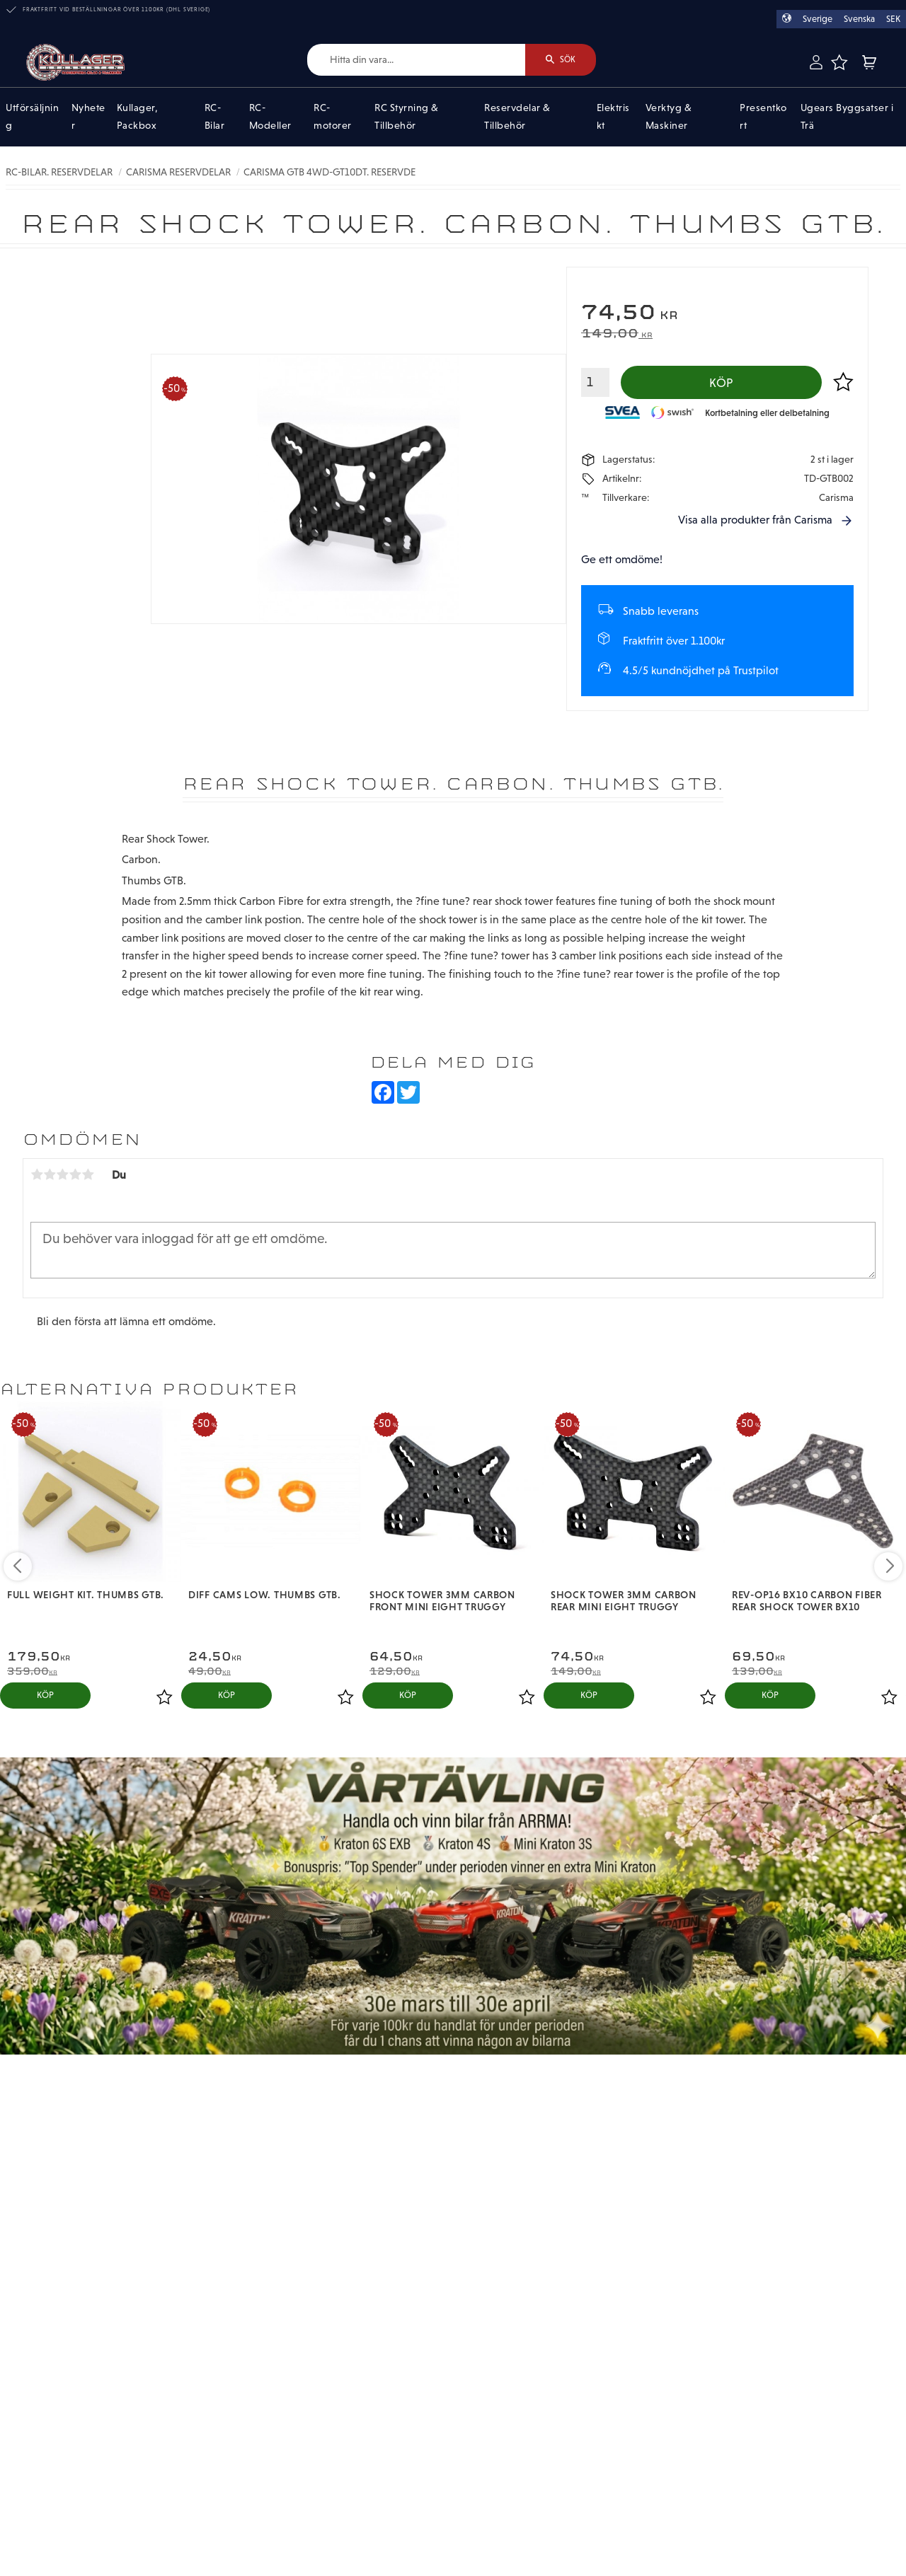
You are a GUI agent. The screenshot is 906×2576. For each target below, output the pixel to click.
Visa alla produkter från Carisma (755, 520)
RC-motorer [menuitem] (333, 117)
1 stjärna (36, 1174)
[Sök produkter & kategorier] (416, 60)
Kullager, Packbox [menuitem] (138, 117)
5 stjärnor (87, 1174)
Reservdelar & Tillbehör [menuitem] (517, 117)
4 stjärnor (75, 1174)
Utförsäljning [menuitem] (32, 117)
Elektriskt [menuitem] (613, 117)
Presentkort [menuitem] (763, 117)
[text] (717, 314)
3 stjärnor (62, 1174)
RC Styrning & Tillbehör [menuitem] (406, 117)
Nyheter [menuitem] (88, 117)
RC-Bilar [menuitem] (215, 117)
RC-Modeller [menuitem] (270, 117)
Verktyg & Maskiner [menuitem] (669, 117)
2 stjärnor (49, 1174)
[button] (838, 62)
